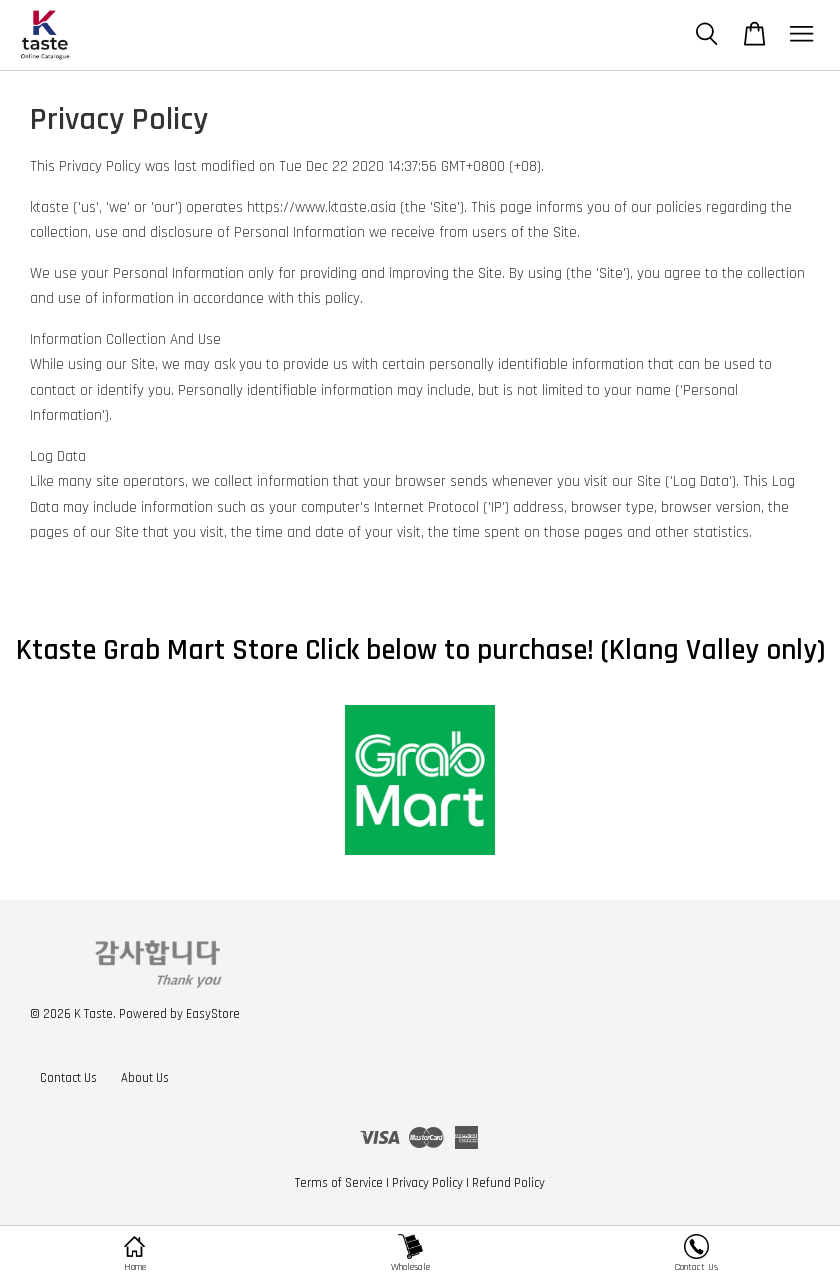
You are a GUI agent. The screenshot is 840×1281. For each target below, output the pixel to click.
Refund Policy (508, 1183)
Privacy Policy (427, 1183)
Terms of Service (339, 1183)
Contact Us (68, 1078)
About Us (145, 1078)
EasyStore (213, 1014)
